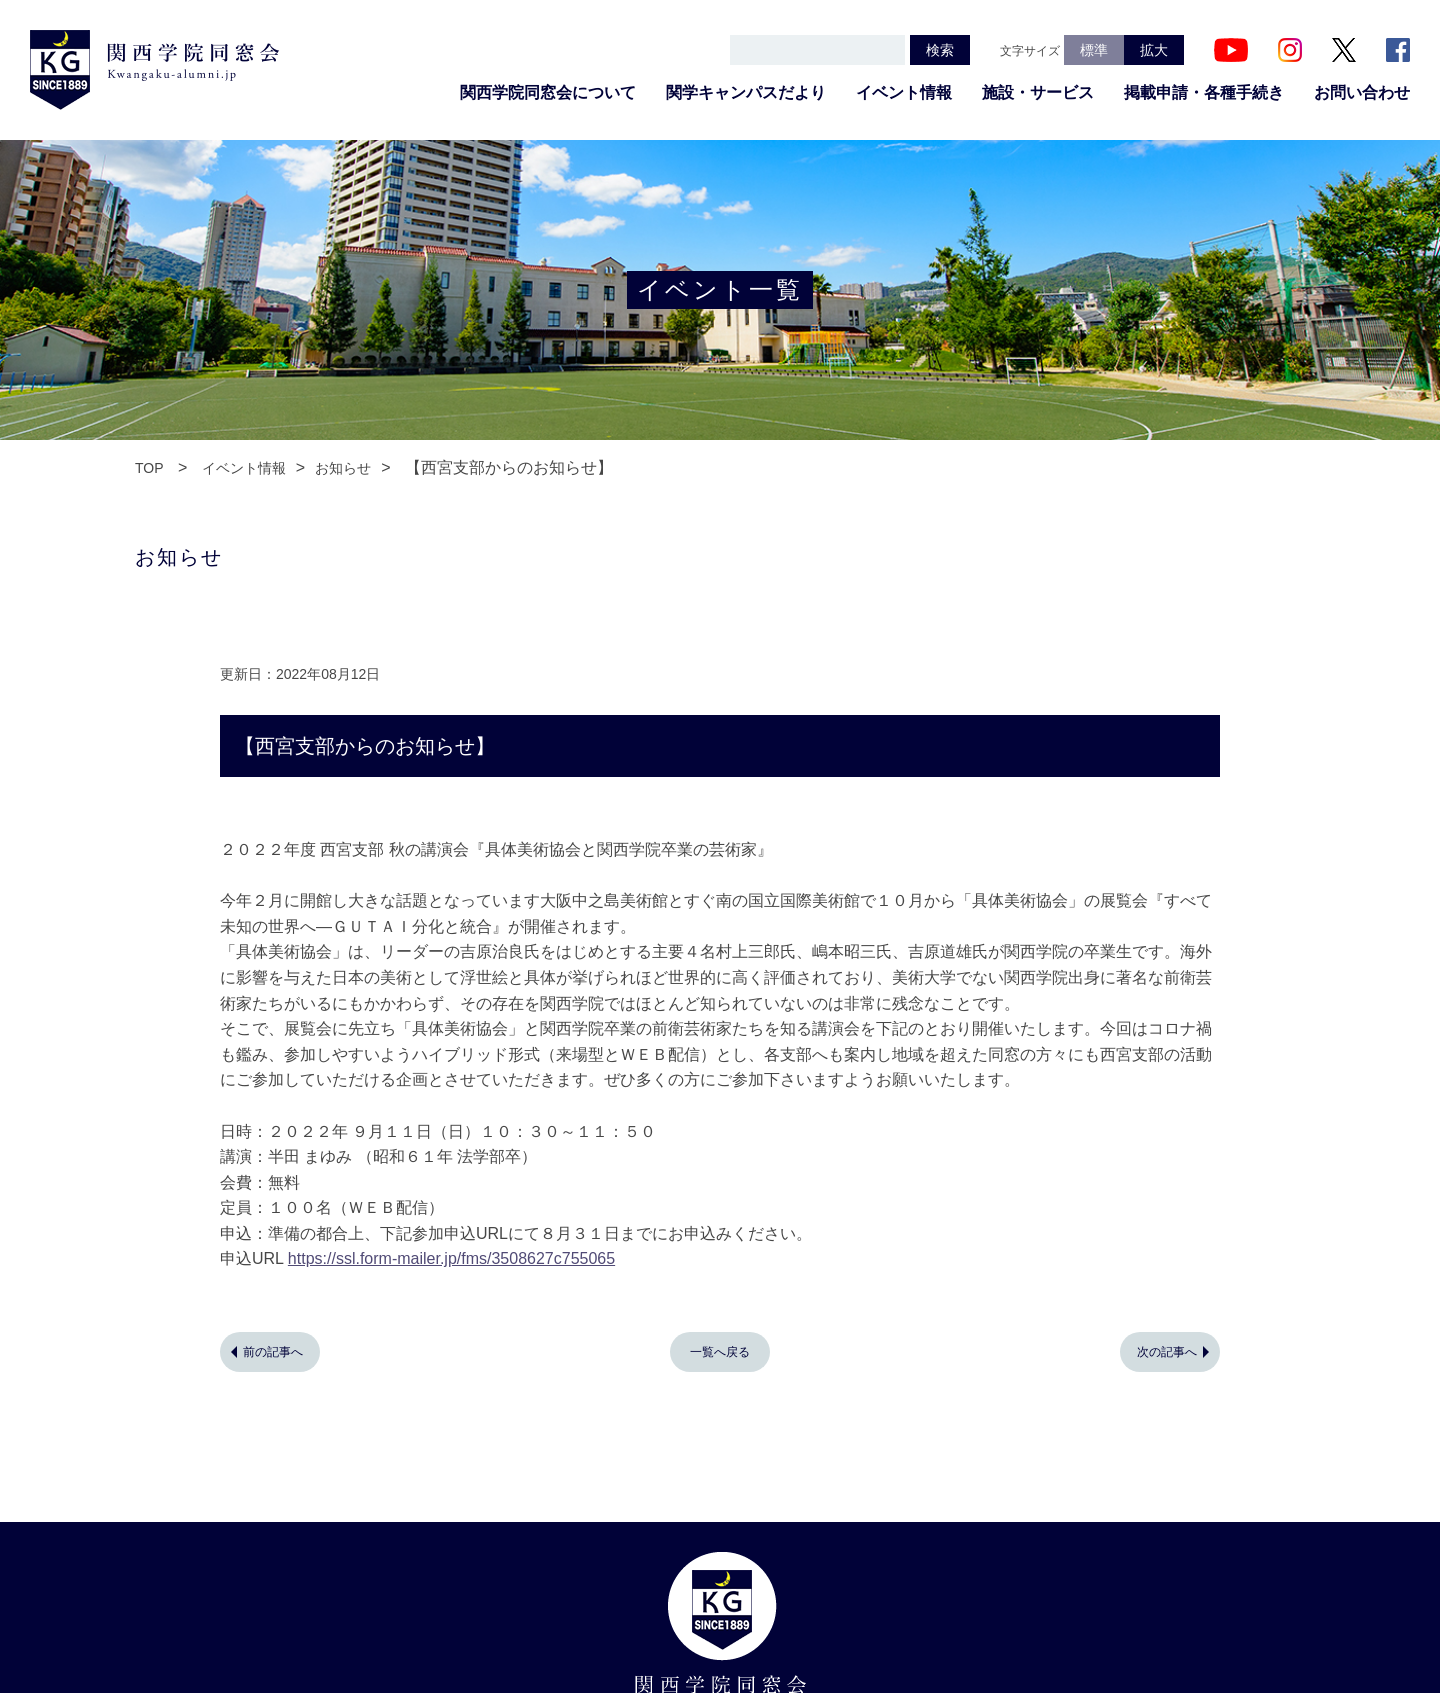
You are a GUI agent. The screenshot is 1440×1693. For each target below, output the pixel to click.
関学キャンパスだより (746, 92)
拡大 (1154, 50)
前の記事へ (273, 1352)
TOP (149, 468)
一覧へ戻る (720, 1352)
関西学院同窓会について (548, 92)
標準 (1094, 50)
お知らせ (343, 468)
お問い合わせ (1362, 92)
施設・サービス (1038, 92)
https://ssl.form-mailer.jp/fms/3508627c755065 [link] (451, 1258)
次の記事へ (1167, 1352)
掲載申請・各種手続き (1204, 92)
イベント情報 (904, 92)
